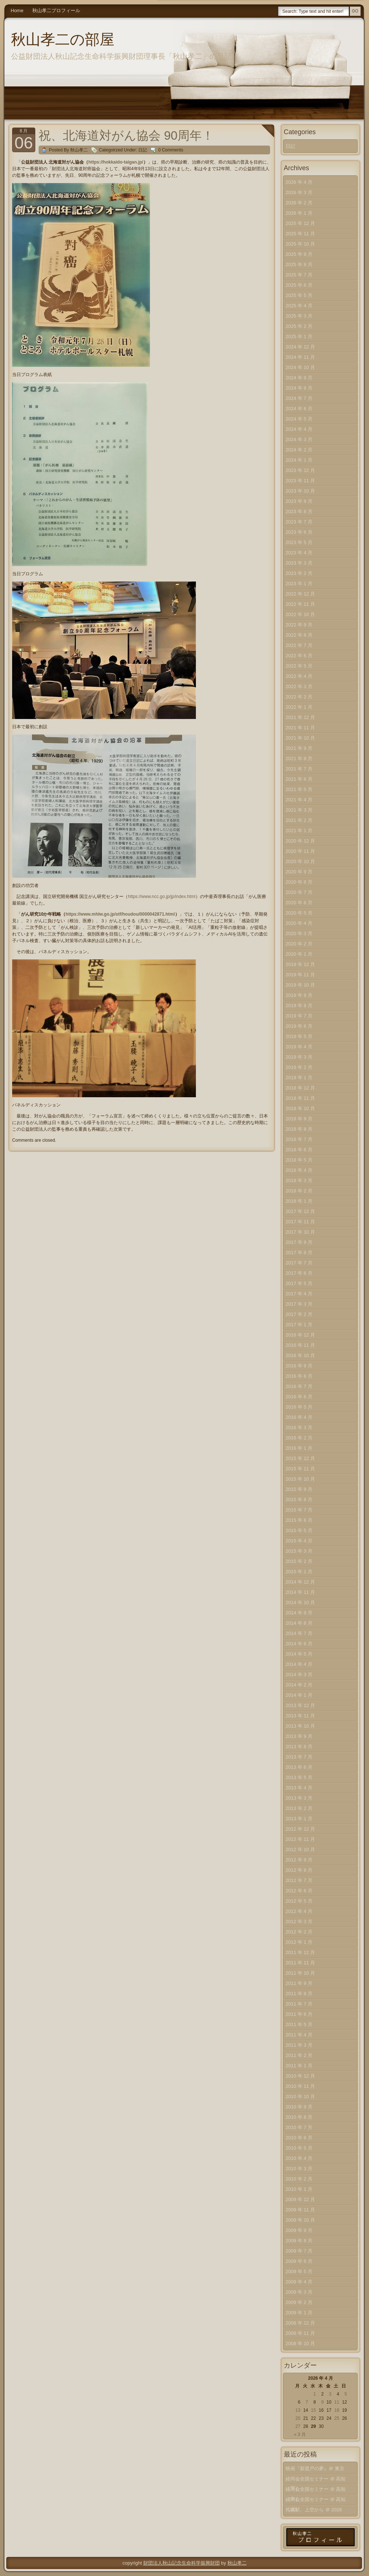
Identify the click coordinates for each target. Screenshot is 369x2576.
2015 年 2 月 (299, 1561)
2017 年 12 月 (300, 1211)
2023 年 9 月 (299, 501)
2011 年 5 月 (299, 2024)
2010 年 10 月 (300, 2096)
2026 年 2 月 (299, 202)
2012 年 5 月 (299, 1901)
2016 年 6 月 (299, 1396)
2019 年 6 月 (299, 1026)
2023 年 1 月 (299, 583)
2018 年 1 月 (299, 1201)
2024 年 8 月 (299, 388)
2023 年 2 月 (299, 573)
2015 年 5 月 (299, 1530)
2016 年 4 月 (299, 1417)
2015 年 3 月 (299, 1551)
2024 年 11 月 (300, 357)
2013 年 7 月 (299, 1757)
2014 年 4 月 (299, 1664)
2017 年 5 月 (299, 1283)
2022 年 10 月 (300, 614)
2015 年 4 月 (299, 1540)
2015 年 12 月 (300, 1458)
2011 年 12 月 (300, 1952)
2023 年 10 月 (300, 491)
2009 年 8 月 (299, 2240)
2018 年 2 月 (299, 1191)
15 (313, 2410)
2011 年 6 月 (299, 2014)
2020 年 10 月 (300, 861)
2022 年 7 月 (299, 645)
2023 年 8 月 (299, 511)
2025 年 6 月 (299, 285)
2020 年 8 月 (299, 882)
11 (336, 2402)
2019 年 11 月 (300, 974)
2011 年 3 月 (299, 2045)
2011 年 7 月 (299, 2004)
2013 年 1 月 (299, 1818)
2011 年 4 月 (299, 2034)
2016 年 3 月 (299, 1427)
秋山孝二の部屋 (62, 39)
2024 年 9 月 (299, 377)
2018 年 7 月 (299, 1139)
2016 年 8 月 (299, 1376)
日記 (142, 150)
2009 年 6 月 (299, 2261)
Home (17, 10)
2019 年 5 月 (299, 1036)
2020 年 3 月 (299, 933)
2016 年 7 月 (299, 1386)
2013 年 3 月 (299, 1798)
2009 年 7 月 (299, 2251)
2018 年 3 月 (299, 1180)
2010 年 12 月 (300, 2076)
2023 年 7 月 (299, 522)
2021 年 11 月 (300, 727)
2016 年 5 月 (299, 1407)
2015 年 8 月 (299, 1499)
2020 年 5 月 (299, 913)
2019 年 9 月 (299, 995)
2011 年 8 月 (299, 1993)
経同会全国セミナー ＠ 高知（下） (315, 2480)
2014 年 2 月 (299, 1685)
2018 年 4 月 (299, 1170)
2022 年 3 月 (299, 686)
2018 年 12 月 (300, 1088)
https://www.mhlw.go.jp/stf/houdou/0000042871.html (120, 914)
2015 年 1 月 (299, 1571)
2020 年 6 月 (299, 902)
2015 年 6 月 (299, 1520)
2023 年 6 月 (299, 532)
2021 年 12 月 (300, 717)
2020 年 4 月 (299, 923)
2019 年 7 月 (299, 1016)
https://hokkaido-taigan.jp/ (115, 162)
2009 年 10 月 (300, 2220)
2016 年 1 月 (299, 1448)
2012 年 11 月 (300, 1839)
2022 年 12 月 (300, 594)
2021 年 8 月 (299, 758)
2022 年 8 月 (299, 635)
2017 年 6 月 (299, 1273)
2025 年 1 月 (299, 336)
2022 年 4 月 (299, 676)
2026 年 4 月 (299, 182)
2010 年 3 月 (299, 2168)
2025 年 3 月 (299, 316)
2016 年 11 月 (300, 1345)
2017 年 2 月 (299, 1314)
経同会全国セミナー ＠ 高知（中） (315, 2490)
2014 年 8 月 (299, 1623)
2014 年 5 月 (299, 1654)
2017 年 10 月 (300, 1232)
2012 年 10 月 (300, 1849)
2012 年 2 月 (299, 1932)
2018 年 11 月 (300, 1098)
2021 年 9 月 (299, 748)
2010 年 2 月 (299, 2179)
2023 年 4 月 (299, 552)
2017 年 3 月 (299, 1304)
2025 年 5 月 (299, 295)
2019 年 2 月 (299, 1067)
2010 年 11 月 (300, 2086)
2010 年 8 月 (299, 2117)
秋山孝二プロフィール (56, 10)
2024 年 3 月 (299, 439)
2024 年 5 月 (299, 419)
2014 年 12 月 (300, 1582)
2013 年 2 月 (299, 1808)
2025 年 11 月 (300, 233)
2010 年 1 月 (299, 2189)
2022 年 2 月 (299, 697)
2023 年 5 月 (299, 542)
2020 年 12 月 (300, 841)
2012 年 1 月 (299, 1942)
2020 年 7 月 (299, 892)
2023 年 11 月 (300, 480)
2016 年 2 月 (299, 1438)
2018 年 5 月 (299, 1160)
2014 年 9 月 (299, 1613)
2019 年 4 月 (299, 1046)
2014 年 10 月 (300, 1602)
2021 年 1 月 (299, 830)
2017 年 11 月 (300, 1221)
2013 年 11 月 (300, 1715)
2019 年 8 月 (299, 1005)
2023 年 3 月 (299, 563)
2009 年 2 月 (299, 2302)
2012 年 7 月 (299, 1880)
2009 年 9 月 (299, 2230)
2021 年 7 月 (299, 769)
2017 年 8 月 (299, 1252)
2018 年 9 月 (299, 1118)
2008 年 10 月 (300, 2343)
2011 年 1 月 (299, 2065)
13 (297, 2410)
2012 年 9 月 (299, 1860)
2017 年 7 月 (299, 1263)
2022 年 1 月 (299, 707)
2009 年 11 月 (300, 2209)
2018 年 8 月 (299, 1129)
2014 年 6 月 (299, 1643)
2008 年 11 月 (300, 2333)
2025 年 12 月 (300, 223)
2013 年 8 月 (299, 1746)
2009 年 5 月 (299, 2271)
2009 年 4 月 (299, 2282)
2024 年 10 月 (300, 367)
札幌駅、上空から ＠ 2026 (314, 2509)
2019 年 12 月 (300, 964)
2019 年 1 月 (299, 1077)
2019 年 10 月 (300, 985)
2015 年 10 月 (300, 1479)
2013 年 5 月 (299, 1777)
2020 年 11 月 (300, 851)
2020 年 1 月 (299, 954)
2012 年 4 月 (299, 1911)
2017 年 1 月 (299, 1324)
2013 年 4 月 (299, 1787)
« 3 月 (300, 2434)
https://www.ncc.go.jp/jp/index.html (161, 896)
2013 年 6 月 (299, 1767)
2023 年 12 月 (300, 470)
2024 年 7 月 (299, 398)
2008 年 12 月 (300, 2323)
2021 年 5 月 (299, 789)
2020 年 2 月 (299, 944)
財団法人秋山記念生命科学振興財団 (181, 2563)
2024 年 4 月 (299, 429)
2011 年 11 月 (300, 1962)
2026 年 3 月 (299, 192)
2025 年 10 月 (300, 244)
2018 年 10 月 (300, 1108)
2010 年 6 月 (299, 2137)
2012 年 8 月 (299, 1870)
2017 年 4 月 (299, 1293)
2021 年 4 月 (299, 799)
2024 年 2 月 (299, 449)
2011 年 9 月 (299, 1983)
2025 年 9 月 (299, 254)
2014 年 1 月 (299, 1695)
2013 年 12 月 (300, 1705)
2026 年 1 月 (299, 213)
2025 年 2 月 (299, 326)
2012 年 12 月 (300, 1829)
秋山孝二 (237, 2563)
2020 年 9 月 (299, 871)
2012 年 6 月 (299, 1890)
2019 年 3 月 (299, 1057)
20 (297, 2418)
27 (297, 2426)
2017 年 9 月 (299, 1242)
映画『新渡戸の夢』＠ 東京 (315, 2468)
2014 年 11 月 (300, 1592)
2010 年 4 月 (299, 2158)
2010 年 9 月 (299, 2107)
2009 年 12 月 (300, 2199)
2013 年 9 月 (299, 1736)
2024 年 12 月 (300, 347)
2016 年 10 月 (300, 1355)
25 (336, 2418)
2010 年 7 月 (299, 2127)
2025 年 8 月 (299, 264)
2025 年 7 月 (299, 275)
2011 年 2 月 (299, 2055)
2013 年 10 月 (300, 1726)
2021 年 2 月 (299, 820)
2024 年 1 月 (299, 460)
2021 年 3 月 (299, 810)
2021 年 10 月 (300, 738)
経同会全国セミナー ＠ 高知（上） (315, 2501)
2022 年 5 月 (299, 666)
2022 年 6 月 (299, 655)
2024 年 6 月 (299, 408)
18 (336, 2410)
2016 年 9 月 (299, 1365)
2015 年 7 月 (299, 1510)
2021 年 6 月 (299, 779)
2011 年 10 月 (300, 1973)
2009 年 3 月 (299, 2292)
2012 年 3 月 (299, 1921)
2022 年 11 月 (300, 604)
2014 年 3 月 (299, 1674)
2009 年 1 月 (299, 2312)
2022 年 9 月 (299, 624)
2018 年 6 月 (299, 1149)
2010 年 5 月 (299, 2148)
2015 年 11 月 (300, 1468)
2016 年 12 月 (300, 1335)
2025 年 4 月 (299, 305)
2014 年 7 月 (299, 1633)
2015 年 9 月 (299, 1489)
